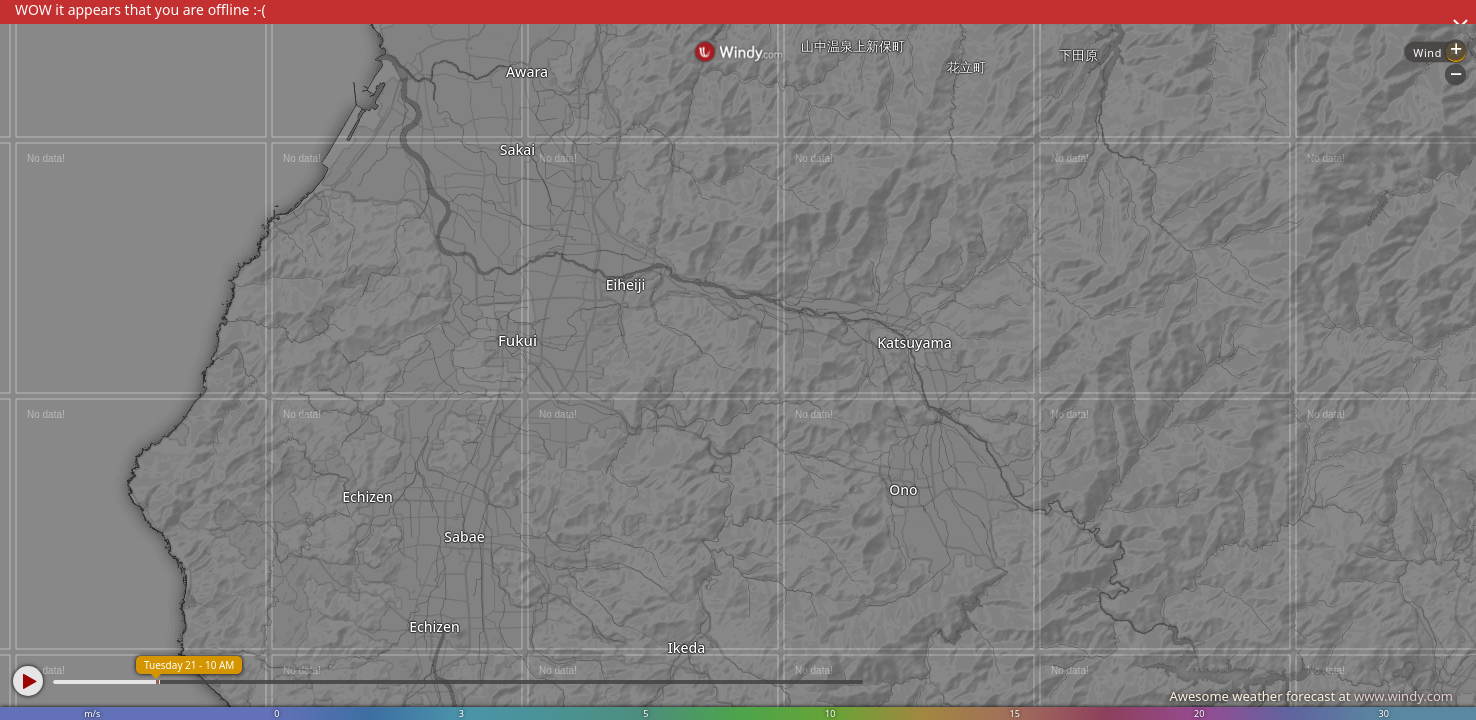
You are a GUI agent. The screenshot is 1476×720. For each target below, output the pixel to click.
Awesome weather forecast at (1311, 696)
